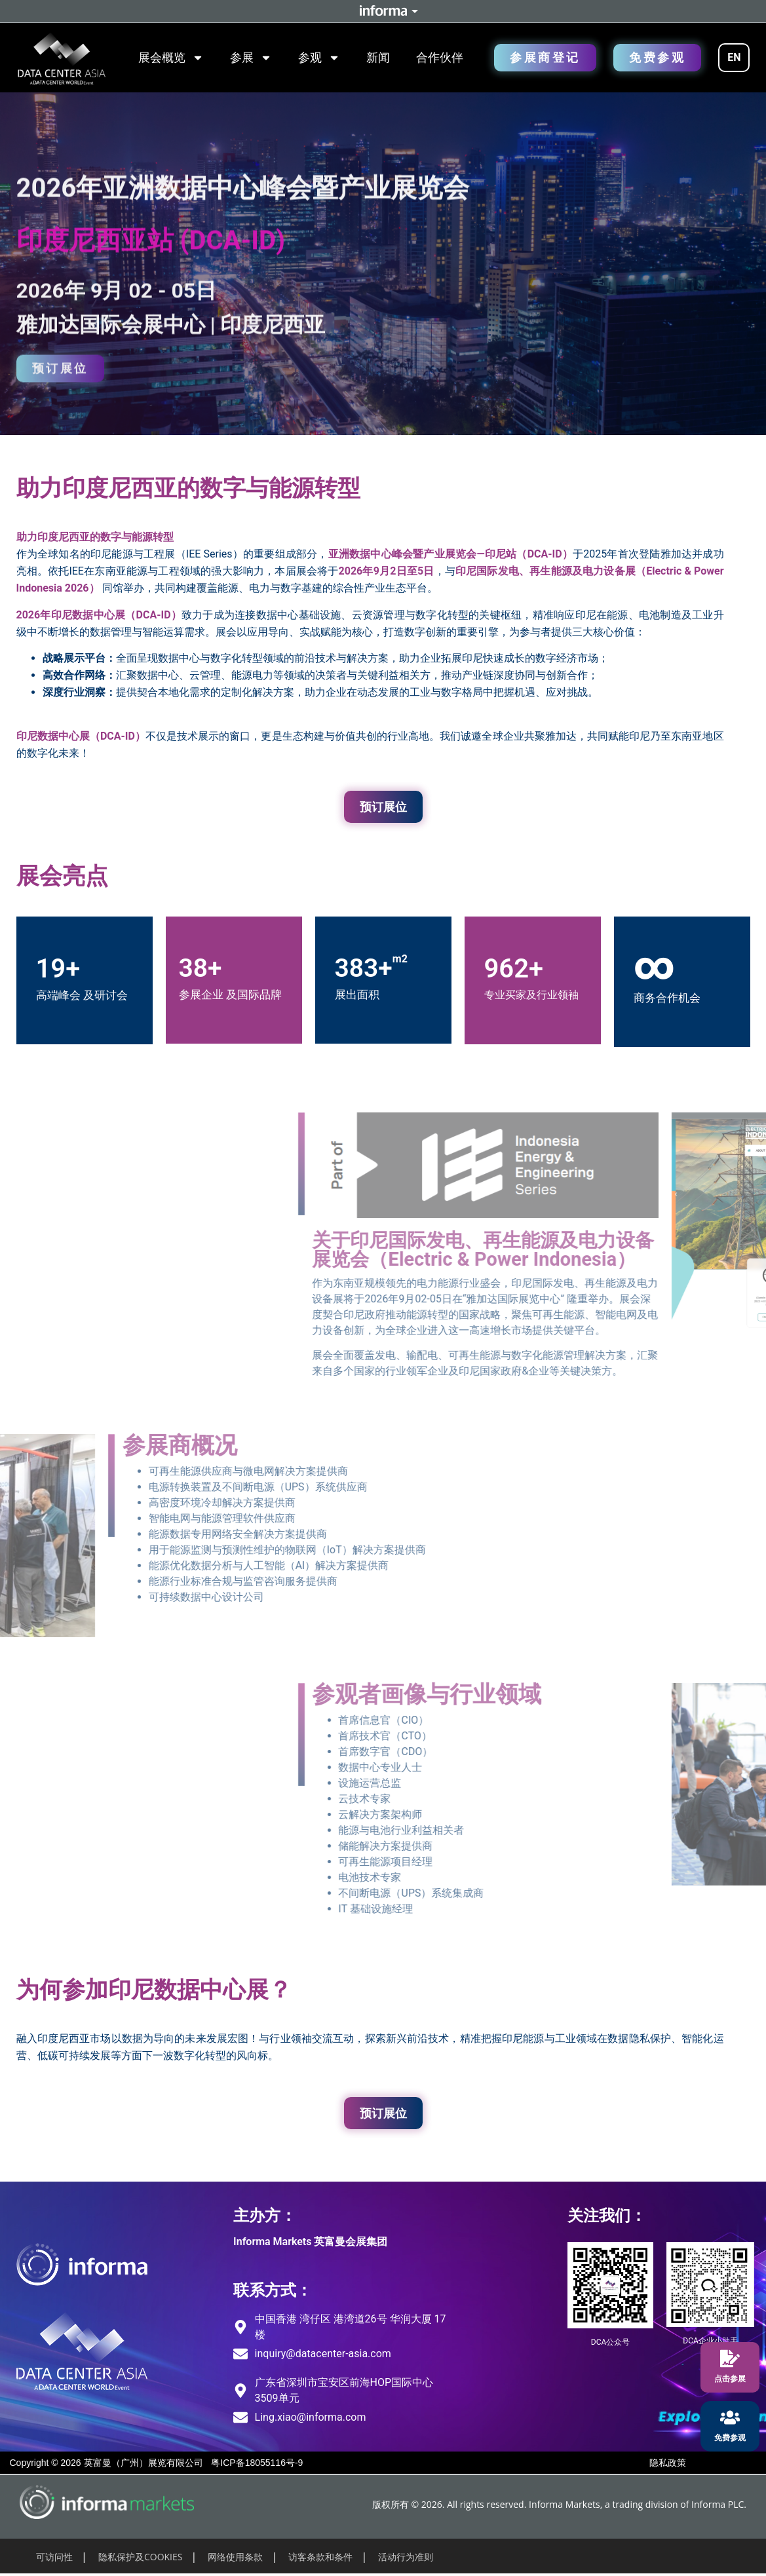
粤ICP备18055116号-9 (257, 2462)
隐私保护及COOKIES (140, 2556)
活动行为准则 (405, 2556)
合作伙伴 (439, 57)
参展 (251, 57)
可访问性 (54, 2556)
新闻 (378, 57)
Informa (383, 11)
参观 (319, 57)
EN (733, 57)
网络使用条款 (235, 2556)
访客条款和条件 (320, 2556)
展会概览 (171, 57)
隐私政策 (667, 2462)
